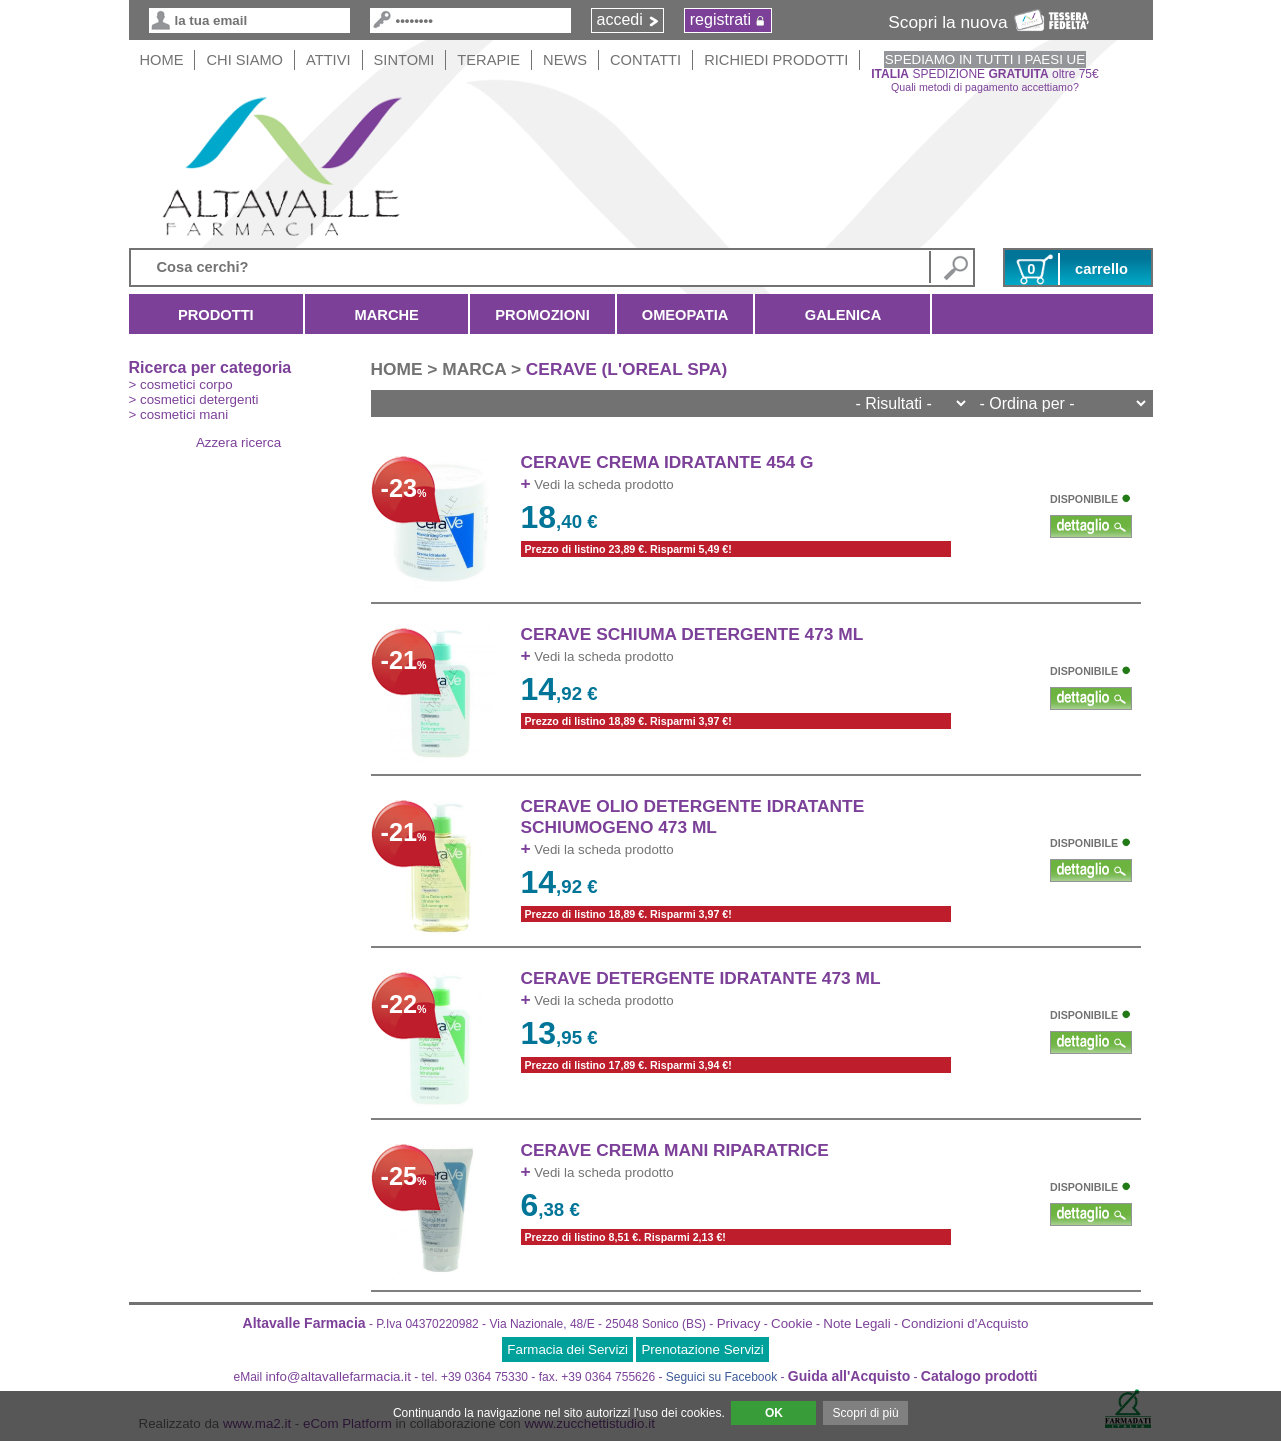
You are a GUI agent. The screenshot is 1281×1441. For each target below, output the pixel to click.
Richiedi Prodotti (776, 60)
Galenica (842, 315)
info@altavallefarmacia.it (338, 1376)
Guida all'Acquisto (849, 1376)
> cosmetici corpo (181, 384)
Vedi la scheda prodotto (597, 484)
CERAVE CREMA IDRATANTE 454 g (667, 462)
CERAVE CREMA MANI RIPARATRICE (675, 1150)
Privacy (739, 1323)
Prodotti (216, 315)
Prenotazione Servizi (702, 1349)
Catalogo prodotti (979, 1376)
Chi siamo (244, 60)
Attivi (328, 60)
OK (774, 1413)
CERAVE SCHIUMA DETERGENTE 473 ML (692, 634)
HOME (162, 60)
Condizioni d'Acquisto (964, 1323)
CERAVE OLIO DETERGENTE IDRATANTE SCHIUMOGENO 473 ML (693, 816)
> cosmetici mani (179, 414)
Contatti (645, 60)
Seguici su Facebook (721, 1377)
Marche (386, 315)
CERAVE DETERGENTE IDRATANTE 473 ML (701, 978)
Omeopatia (685, 315)
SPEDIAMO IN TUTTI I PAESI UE (985, 59)
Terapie (488, 60)
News (565, 60)
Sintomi (404, 60)
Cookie (792, 1323)
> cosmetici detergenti (194, 399)
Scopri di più (866, 1413)
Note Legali (856, 1323)
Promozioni (542, 315)
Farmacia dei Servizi (567, 1349)
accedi (620, 19)
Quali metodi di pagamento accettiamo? (985, 87)
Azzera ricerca (238, 442)
